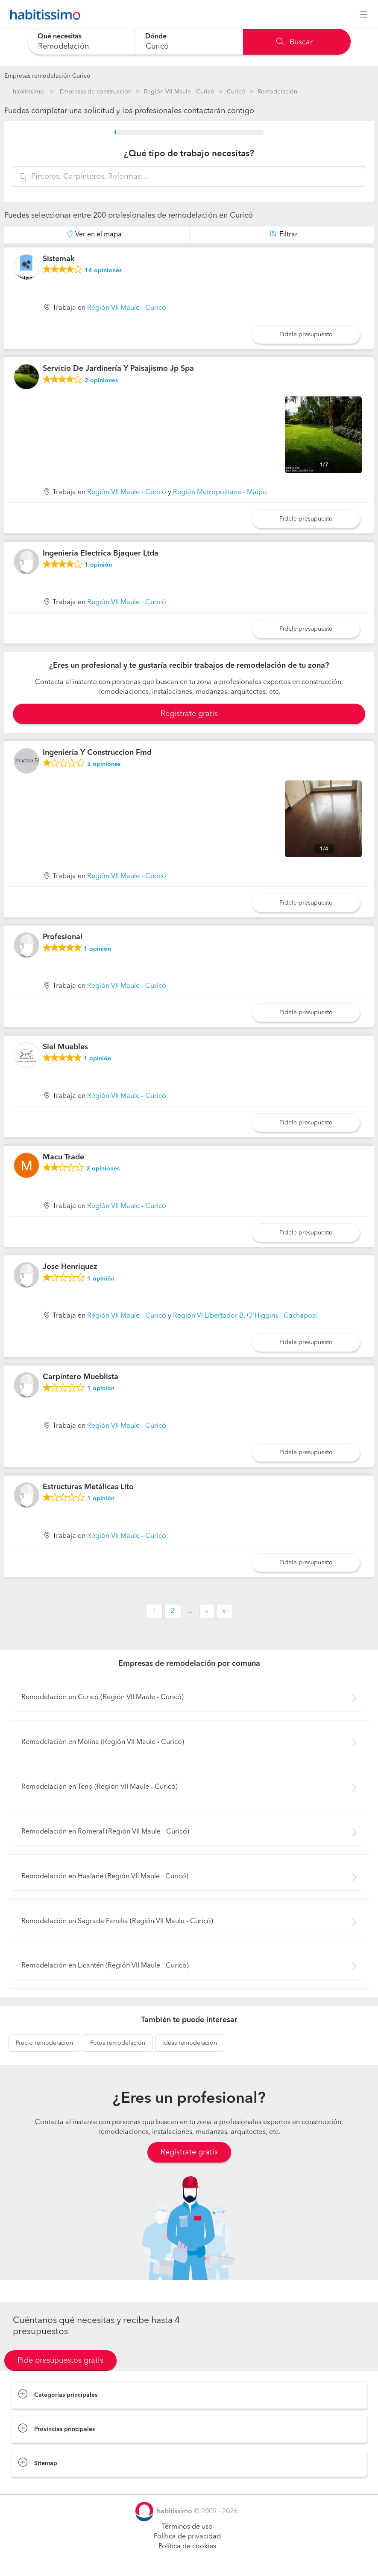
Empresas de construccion (96, 92)
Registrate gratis (189, 714)
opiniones (103, 271)
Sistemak (59, 259)
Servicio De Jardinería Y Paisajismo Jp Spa (118, 369)
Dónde (156, 36)
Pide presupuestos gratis (60, 2360)
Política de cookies (187, 2546)
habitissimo (28, 92)
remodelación (44, 2043)
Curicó (236, 92)
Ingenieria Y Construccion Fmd (97, 753)
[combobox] (81, 42)
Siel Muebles (65, 1047)
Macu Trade (63, 1157)
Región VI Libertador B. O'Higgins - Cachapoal (245, 1316)
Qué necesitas (60, 36)
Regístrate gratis (189, 2152)
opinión (98, 565)
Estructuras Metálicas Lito (88, 1487)
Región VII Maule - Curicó (179, 92)
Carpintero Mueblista (80, 1377)
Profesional (62, 937)
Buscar (294, 42)
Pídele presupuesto (306, 335)
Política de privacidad (187, 2536)
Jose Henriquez (70, 1267)
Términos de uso (187, 2527)
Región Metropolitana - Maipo (220, 492)
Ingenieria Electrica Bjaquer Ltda (100, 553)
